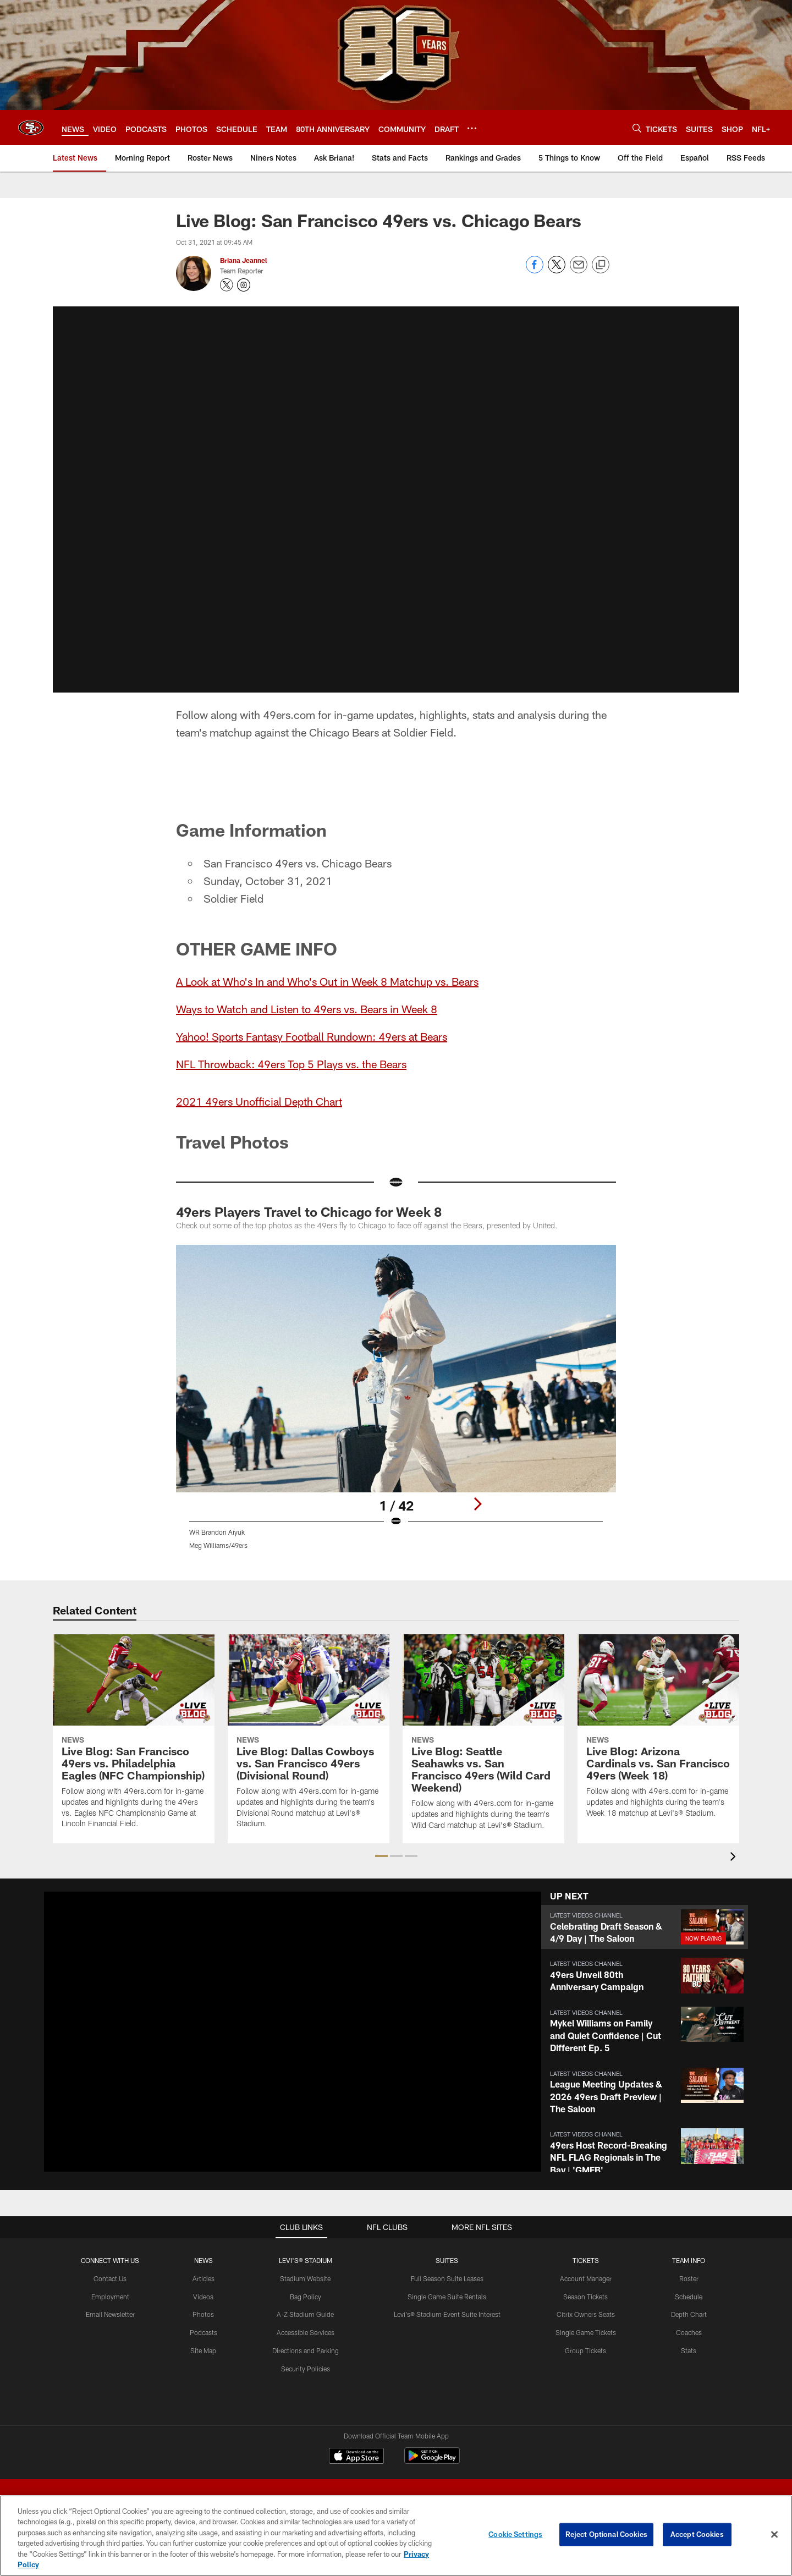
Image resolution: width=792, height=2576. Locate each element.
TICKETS (586, 2260)
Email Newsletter (110, 2314)
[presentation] (734, 1858)
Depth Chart (689, 2314)
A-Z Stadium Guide (305, 2314)
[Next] (477, 1504)
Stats (688, 2350)
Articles (204, 2278)
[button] (396, 497)
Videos (203, 2296)
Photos (203, 2314)
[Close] (774, 2535)
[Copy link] (600, 265)
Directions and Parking (305, 2350)
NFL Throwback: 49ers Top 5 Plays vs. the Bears (291, 1063)
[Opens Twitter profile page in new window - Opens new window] (226, 285)
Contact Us (110, 2278)
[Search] (636, 127)
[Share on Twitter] (556, 270)
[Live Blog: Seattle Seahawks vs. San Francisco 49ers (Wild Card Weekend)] (483, 1738)
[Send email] (578, 270)
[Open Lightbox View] (396, 1404)
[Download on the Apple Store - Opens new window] (356, 2457)
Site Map (203, 2350)
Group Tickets (585, 2350)
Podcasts (203, 2332)
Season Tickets (585, 2296)
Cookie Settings (515, 2534)
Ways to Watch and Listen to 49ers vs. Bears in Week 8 (306, 1008)
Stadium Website (305, 2278)
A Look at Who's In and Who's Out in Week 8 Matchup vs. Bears (327, 981)
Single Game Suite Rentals (447, 2296)
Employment (110, 2296)
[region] (396, 2535)
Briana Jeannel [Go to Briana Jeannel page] (243, 260)
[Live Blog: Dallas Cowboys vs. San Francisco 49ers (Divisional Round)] (308, 1738)
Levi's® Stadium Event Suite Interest (447, 2314)
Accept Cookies (697, 2534)
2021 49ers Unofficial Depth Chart (259, 1101)
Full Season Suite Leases (447, 2278)
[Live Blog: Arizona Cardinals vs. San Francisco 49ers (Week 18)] (658, 1732)
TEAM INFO (688, 2260)
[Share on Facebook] (534, 270)
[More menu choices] (472, 128)
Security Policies (305, 2368)
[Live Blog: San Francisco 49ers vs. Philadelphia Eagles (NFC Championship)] (134, 1738)
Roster (688, 2278)
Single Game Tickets (586, 2332)
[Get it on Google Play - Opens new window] (432, 2461)
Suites (447, 2260)
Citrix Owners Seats (586, 2314)
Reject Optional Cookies (606, 2534)
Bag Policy (305, 2296)
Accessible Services (305, 2332)
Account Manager (586, 2278)
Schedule (688, 2296)
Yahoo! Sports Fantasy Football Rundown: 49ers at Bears (311, 1036)
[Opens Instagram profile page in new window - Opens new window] (243, 285)
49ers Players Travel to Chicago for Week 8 (309, 1212)
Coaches (689, 2332)
